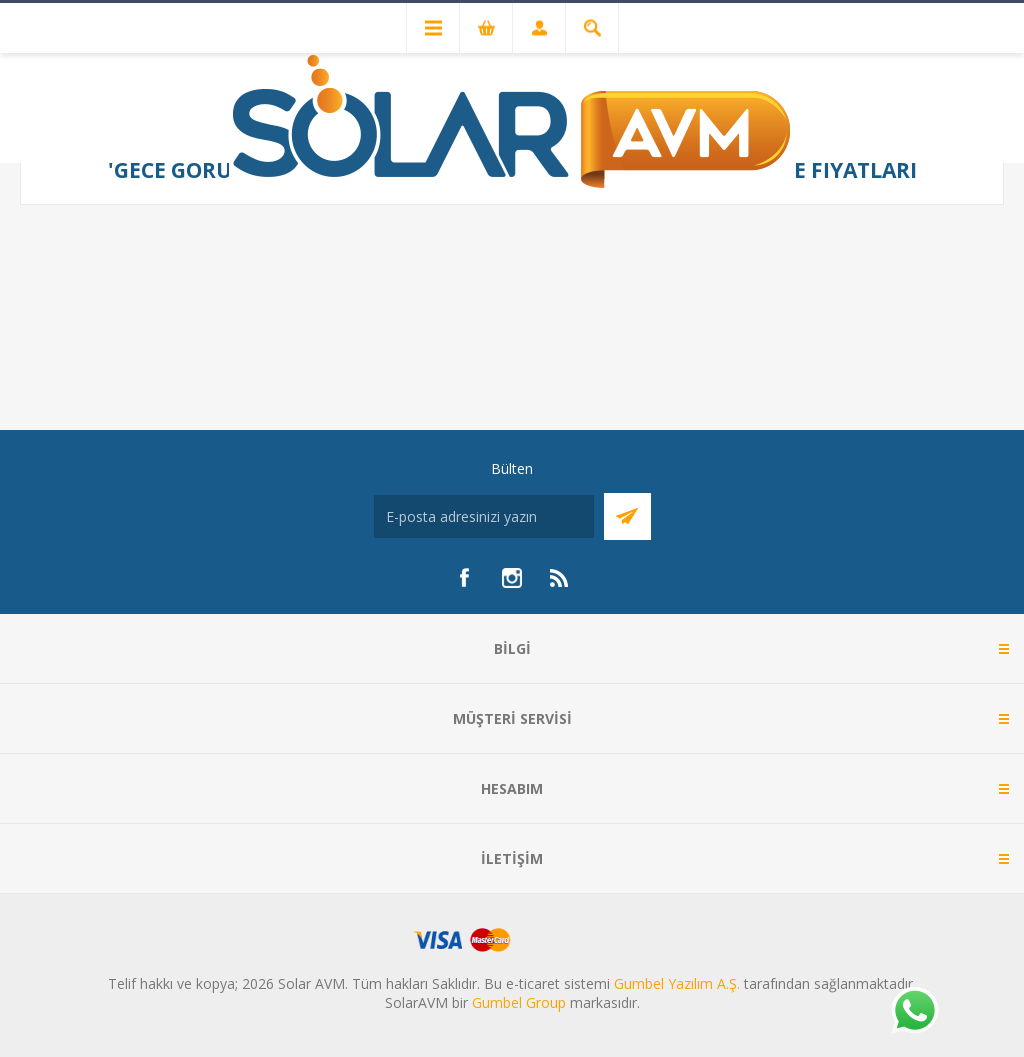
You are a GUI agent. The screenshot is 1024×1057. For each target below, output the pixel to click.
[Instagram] (512, 578)
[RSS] (560, 578)
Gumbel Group (519, 1002)
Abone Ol (627, 516)
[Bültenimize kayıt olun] (484, 516)
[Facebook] (464, 578)
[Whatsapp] (914, 1012)
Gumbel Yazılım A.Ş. (677, 983)
